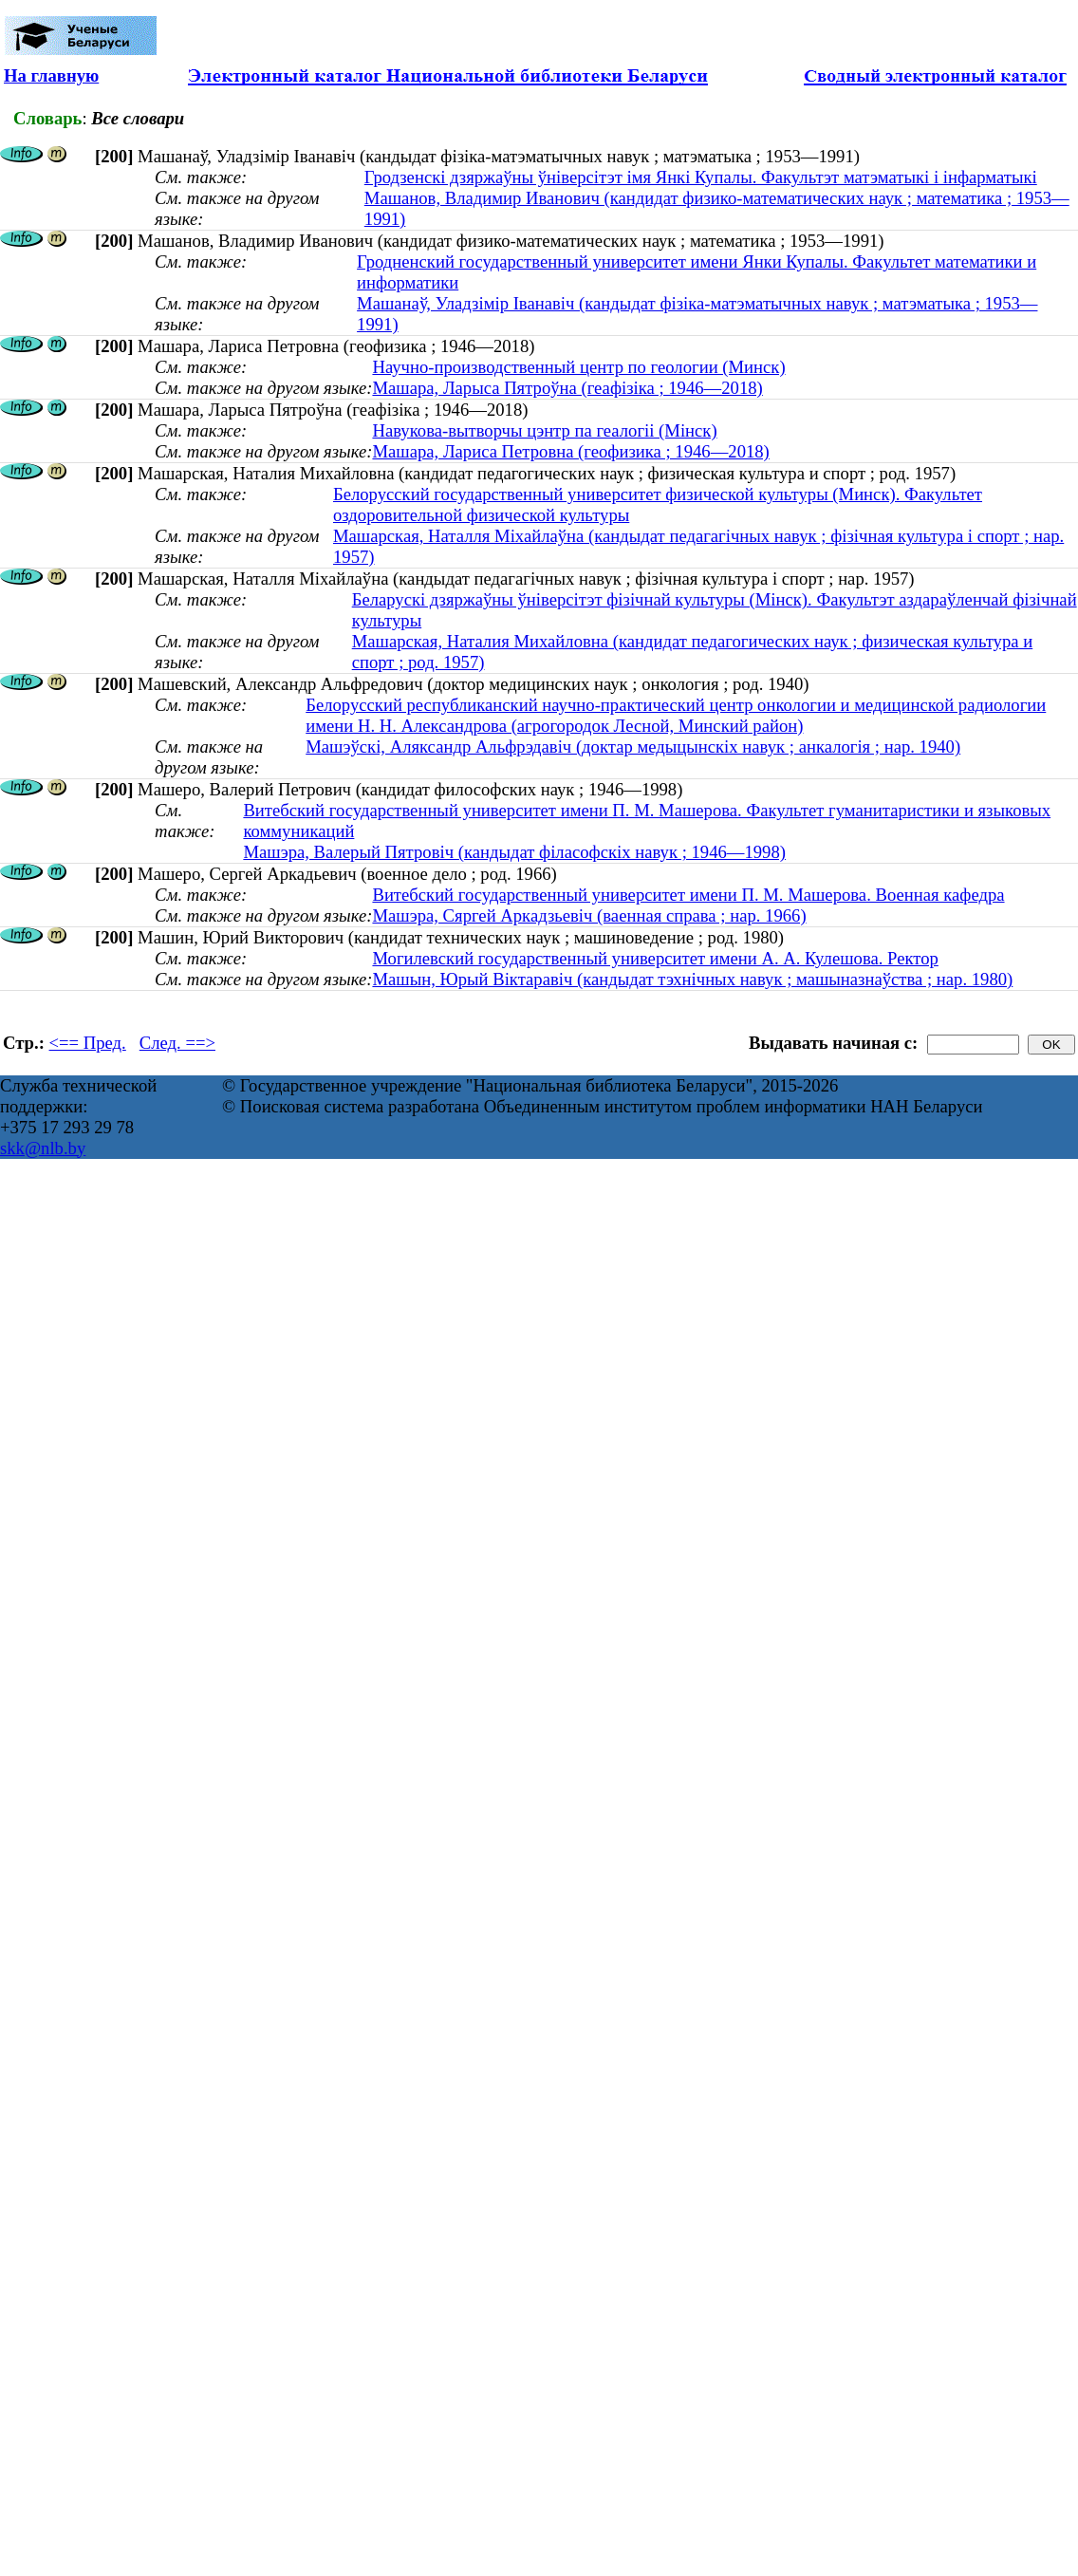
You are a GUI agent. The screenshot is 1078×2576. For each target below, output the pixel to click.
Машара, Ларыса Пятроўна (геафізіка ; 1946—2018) (567, 388)
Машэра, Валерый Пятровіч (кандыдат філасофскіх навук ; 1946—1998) (514, 852)
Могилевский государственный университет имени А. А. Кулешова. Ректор (655, 958)
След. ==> (177, 1043)
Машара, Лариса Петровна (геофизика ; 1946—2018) (570, 451)
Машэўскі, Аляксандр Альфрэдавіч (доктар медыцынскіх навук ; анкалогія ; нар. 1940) (633, 746)
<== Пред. (87, 1043)
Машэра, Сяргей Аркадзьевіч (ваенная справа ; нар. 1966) (589, 915)
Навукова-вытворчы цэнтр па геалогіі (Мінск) (544, 430)
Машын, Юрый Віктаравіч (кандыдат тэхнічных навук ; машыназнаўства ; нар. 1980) (692, 979)
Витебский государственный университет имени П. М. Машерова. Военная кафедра (688, 895)
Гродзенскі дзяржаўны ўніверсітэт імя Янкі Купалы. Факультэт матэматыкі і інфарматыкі (700, 177)
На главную (51, 75)
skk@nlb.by (42, 1148)
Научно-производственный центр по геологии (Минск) (578, 367)
